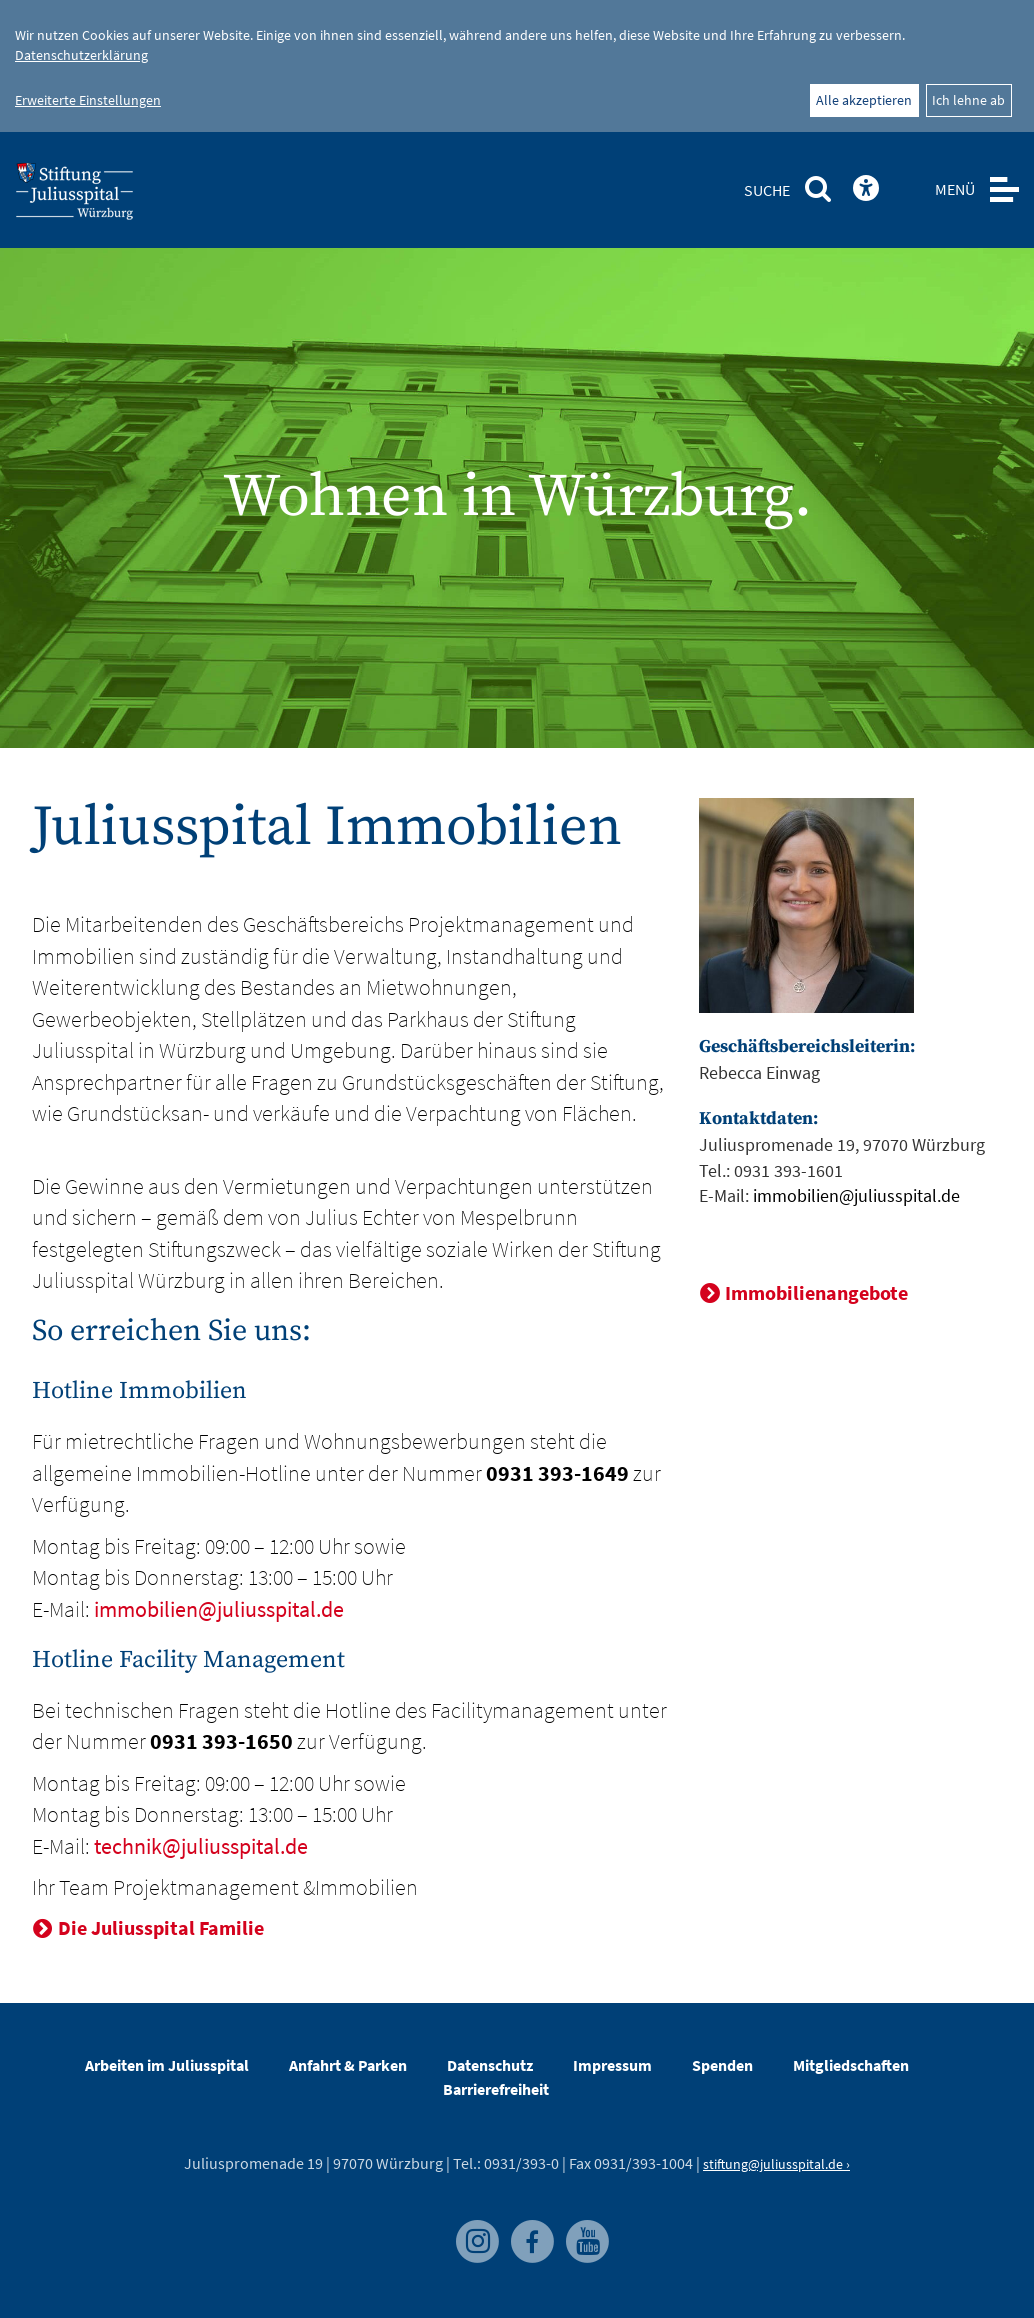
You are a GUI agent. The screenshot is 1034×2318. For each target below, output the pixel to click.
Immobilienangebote (816, 1292)
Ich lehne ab (968, 100)
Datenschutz (490, 2065)
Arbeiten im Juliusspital (167, 2065)
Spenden (722, 2065)
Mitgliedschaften (851, 2065)
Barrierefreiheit (496, 2089)
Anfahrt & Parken (348, 2065)
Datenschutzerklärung (81, 55)
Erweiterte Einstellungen (88, 100)
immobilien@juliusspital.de (219, 1609)
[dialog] (517, 66)
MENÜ (955, 189)
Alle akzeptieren (864, 100)
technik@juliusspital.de (201, 1846)
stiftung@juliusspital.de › (776, 2164)
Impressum (612, 2065)
